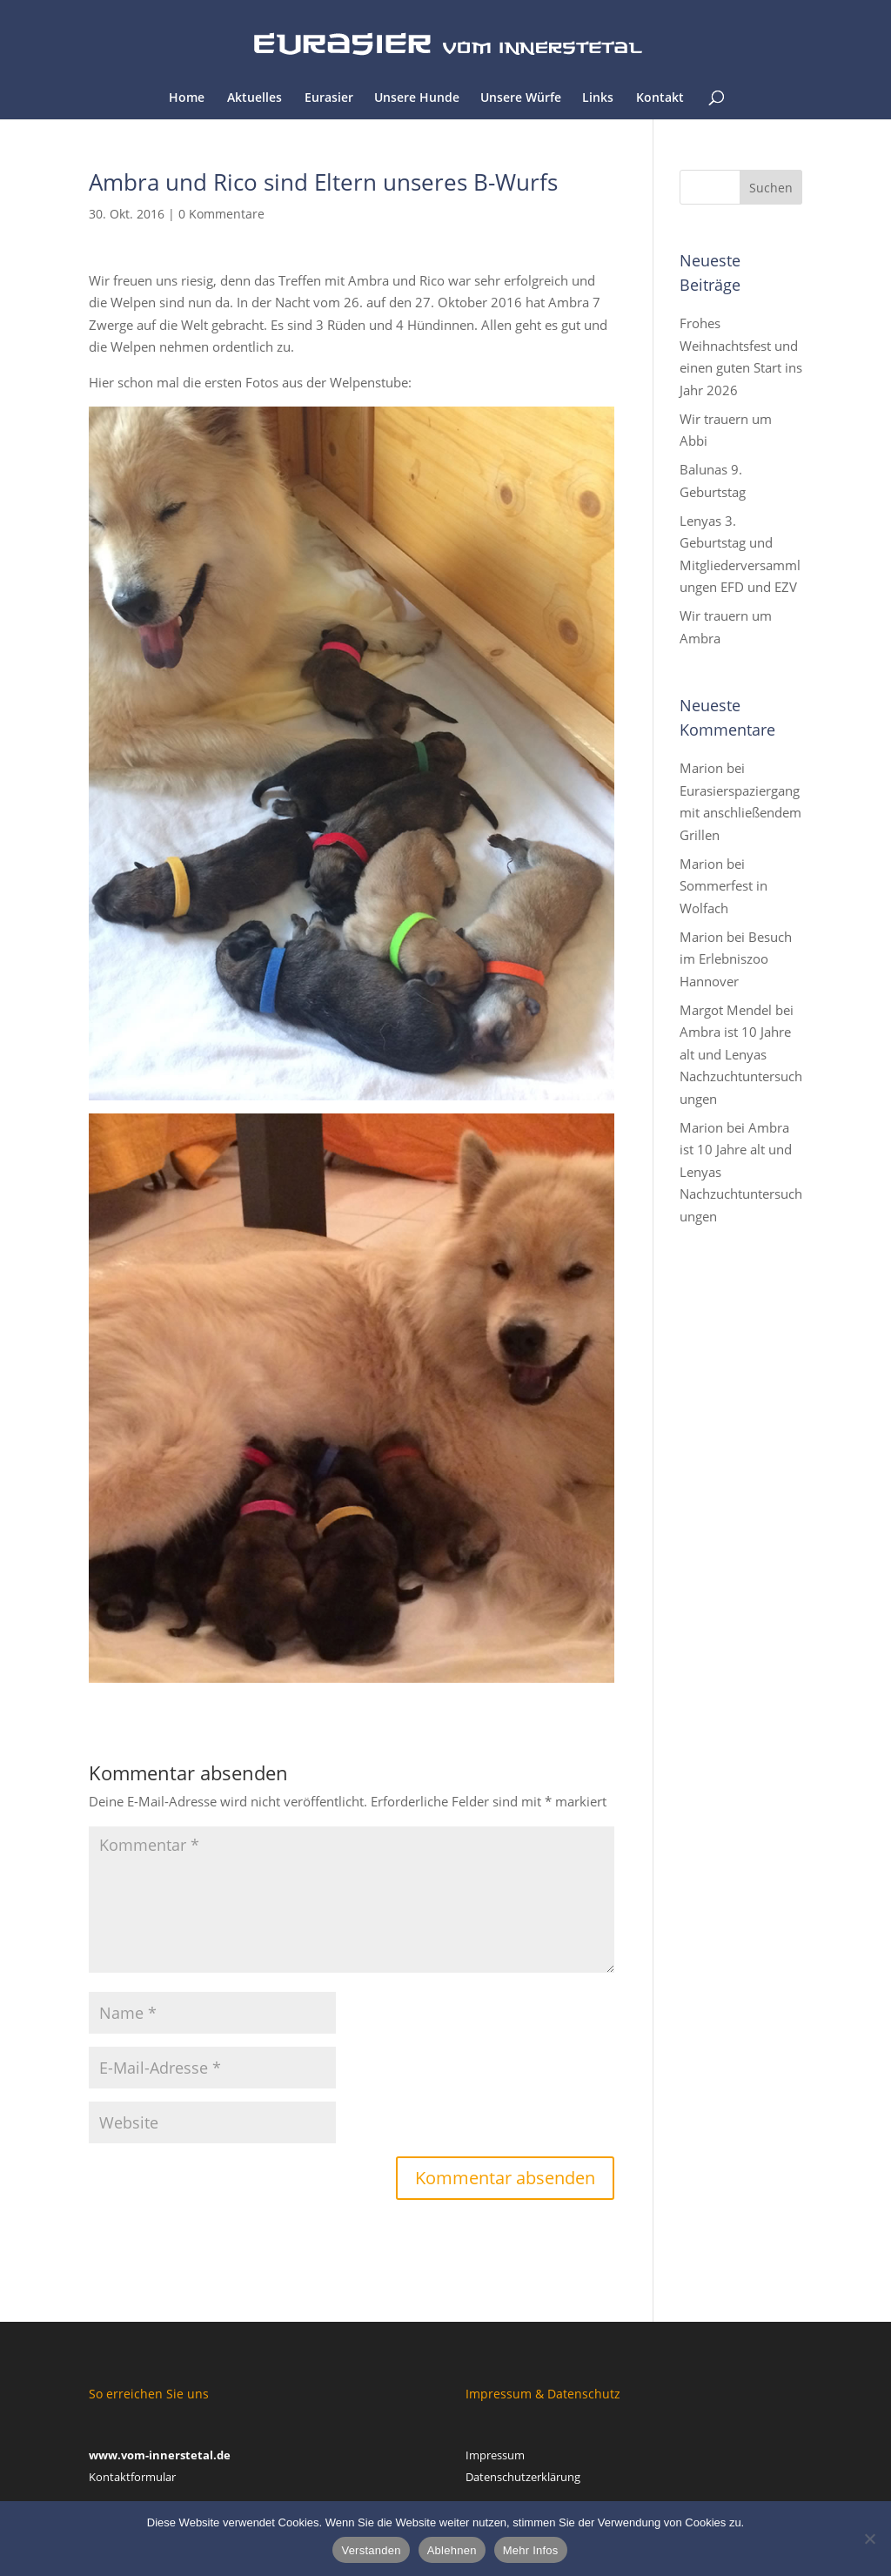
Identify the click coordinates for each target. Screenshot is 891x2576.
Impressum (495, 2455)
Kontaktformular (132, 2477)
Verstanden (370, 2550)
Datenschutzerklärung (523, 2477)
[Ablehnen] (869, 2538)
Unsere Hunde (416, 98)
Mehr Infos (531, 2550)
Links (597, 98)
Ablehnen (452, 2550)
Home (186, 98)
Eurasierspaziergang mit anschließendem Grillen (740, 813)
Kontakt (660, 98)
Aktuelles (254, 98)
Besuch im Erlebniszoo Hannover (736, 959)
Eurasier (329, 98)
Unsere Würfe (520, 98)
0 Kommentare (221, 213)
